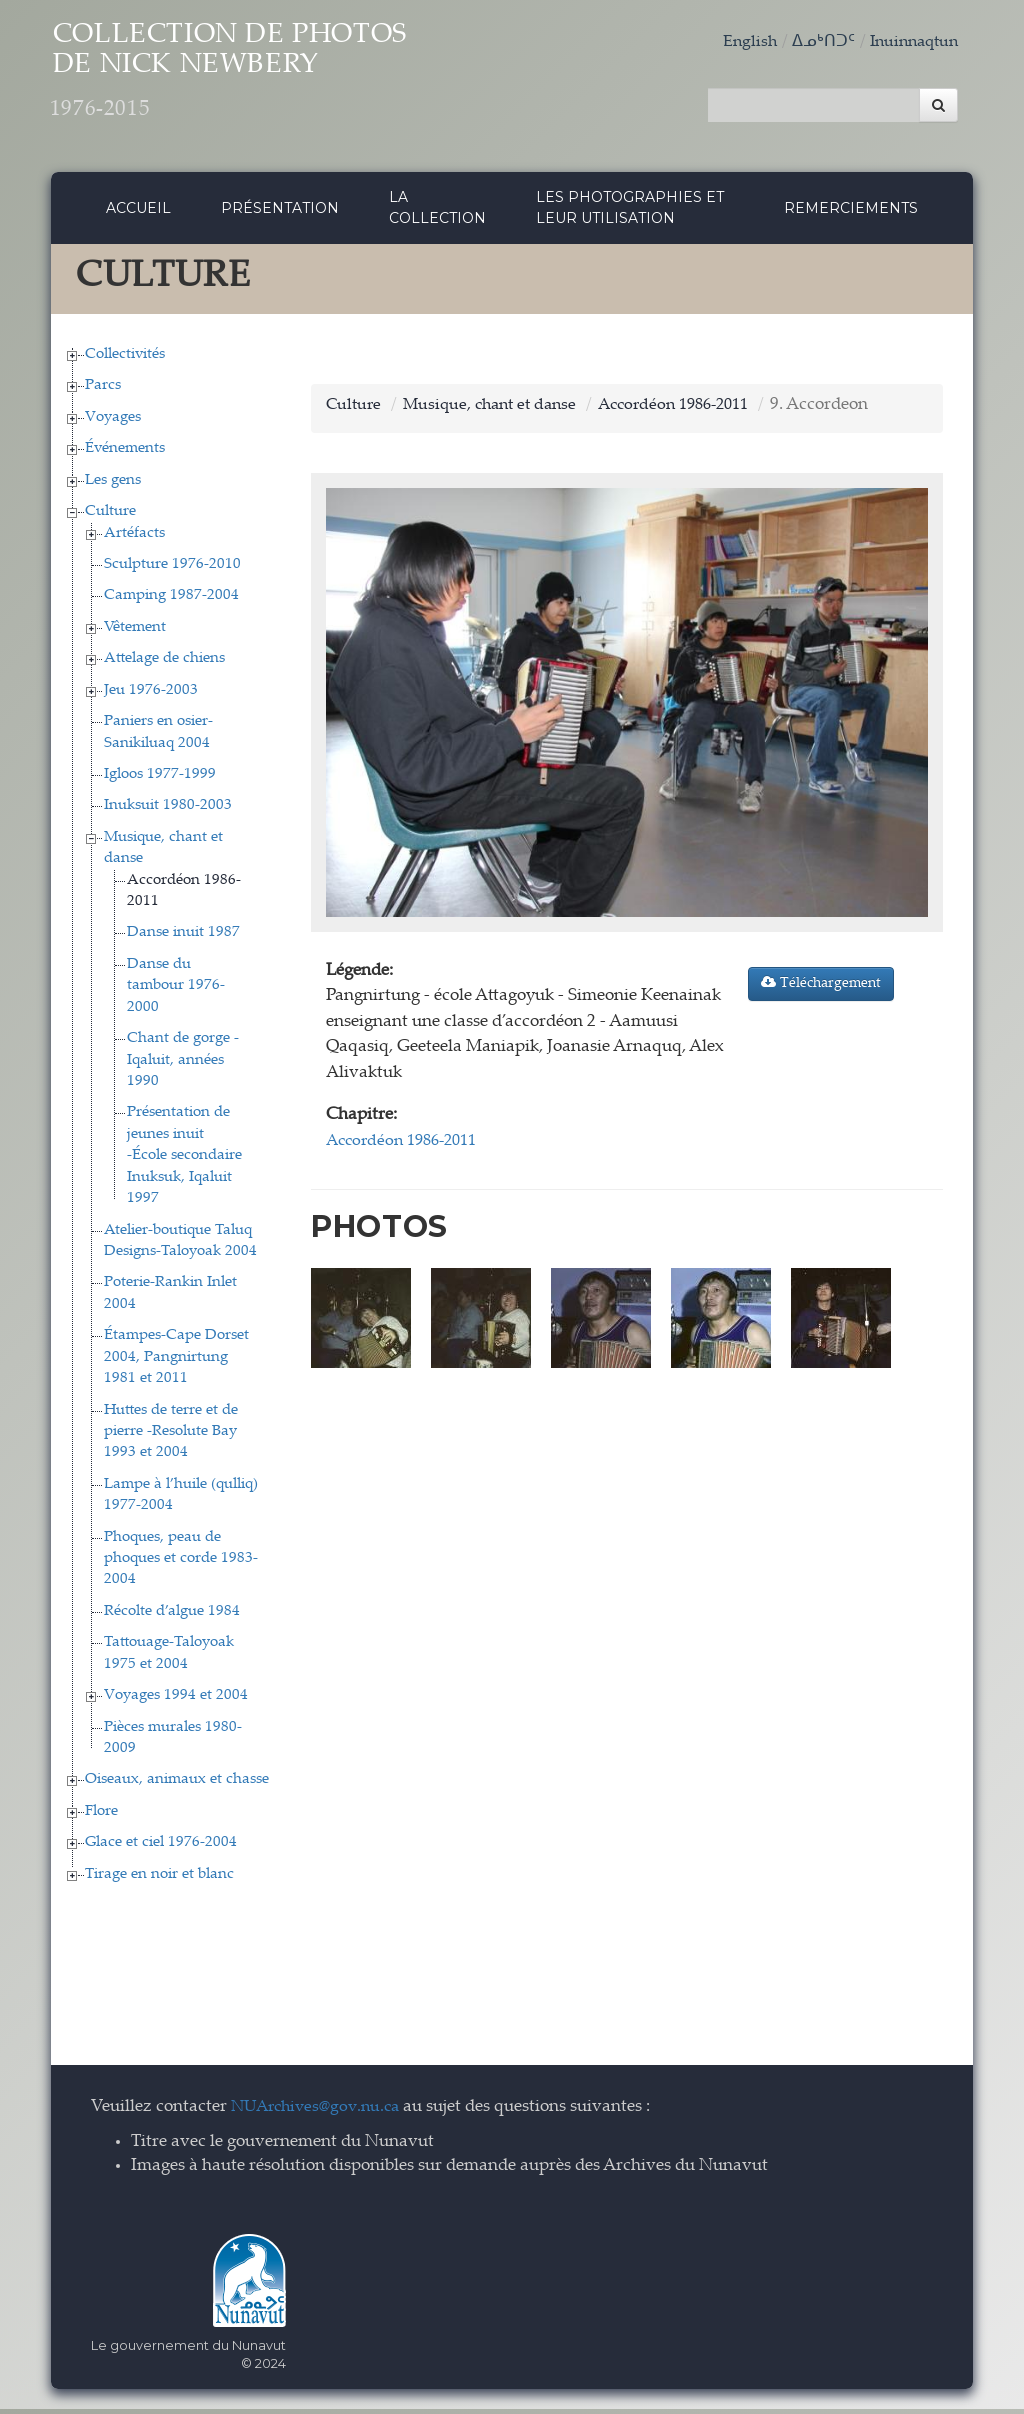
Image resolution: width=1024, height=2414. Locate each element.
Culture (110, 517)
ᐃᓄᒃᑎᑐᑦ (815, 42)
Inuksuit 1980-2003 (168, 811)
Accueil (138, 213)
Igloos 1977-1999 (160, 779)
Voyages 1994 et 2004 (176, 1701)
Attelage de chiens (164, 664)
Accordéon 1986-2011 (693, 410)
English (740, 42)
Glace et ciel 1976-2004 (161, 1848)
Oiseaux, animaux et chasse (177, 1785)
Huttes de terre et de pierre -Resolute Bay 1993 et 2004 (171, 1437)
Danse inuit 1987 (183, 938)
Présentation (280, 213)
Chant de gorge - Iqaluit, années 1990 (183, 1066)
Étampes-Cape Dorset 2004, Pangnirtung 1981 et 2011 (176, 1363)
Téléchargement (821, 988)
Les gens (113, 485)
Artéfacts (134, 538)
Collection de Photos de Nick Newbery (274, 80)
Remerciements (851, 213)
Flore (101, 1816)
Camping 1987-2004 (171, 601)
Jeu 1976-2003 (151, 695)
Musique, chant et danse (497, 410)
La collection (437, 213)
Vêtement (135, 632)
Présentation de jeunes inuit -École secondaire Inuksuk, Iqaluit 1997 (184, 1161)
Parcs (103, 391)
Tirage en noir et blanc (159, 1879)
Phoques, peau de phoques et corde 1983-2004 (181, 1564)
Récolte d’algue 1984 (172, 1616)
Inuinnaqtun (910, 42)
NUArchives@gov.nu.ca (321, 2113)
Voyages (113, 422)
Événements (125, 454)
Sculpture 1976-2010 (172, 569)
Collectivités (125, 359)
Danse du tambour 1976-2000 (176, 991)
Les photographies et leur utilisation (630, 213)
